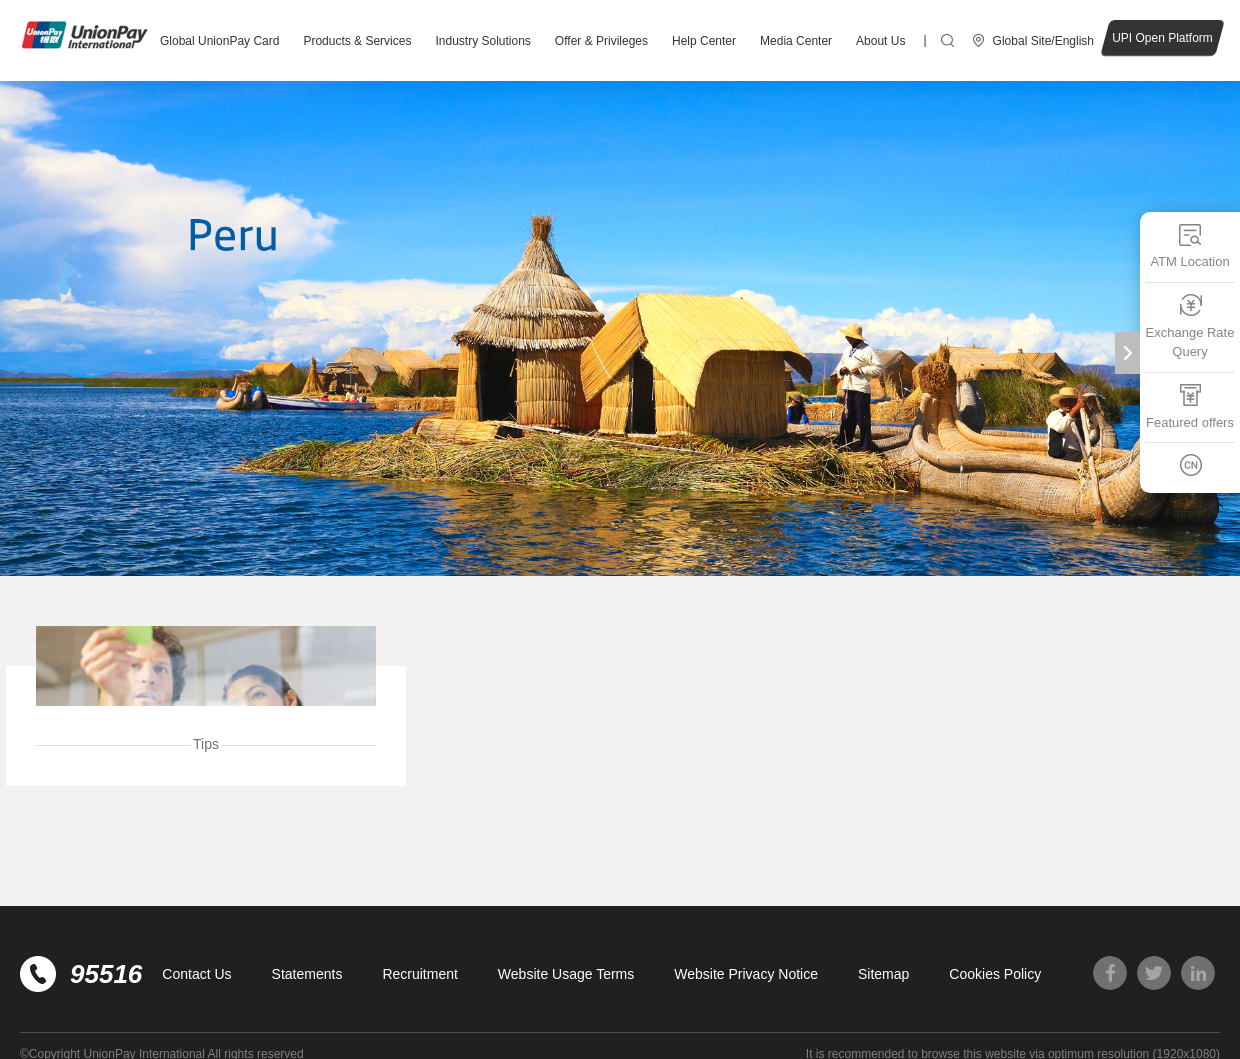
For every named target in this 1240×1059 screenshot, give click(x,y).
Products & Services (357, 41)
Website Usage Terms (566, 974)
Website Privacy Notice (746, 974)
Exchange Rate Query (1190, 325)
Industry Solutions (482, 41)
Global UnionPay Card (219, 41)
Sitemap (883, 974)
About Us (880, 41)
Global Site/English (1043, 41)
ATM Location (1189, 245)
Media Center (796, 41)
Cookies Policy (995, 974)
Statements (307, 974)
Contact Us (196, 974)
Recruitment (419, 974)
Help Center (704, 41)
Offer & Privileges (601, 41)
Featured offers (1190, 405)
